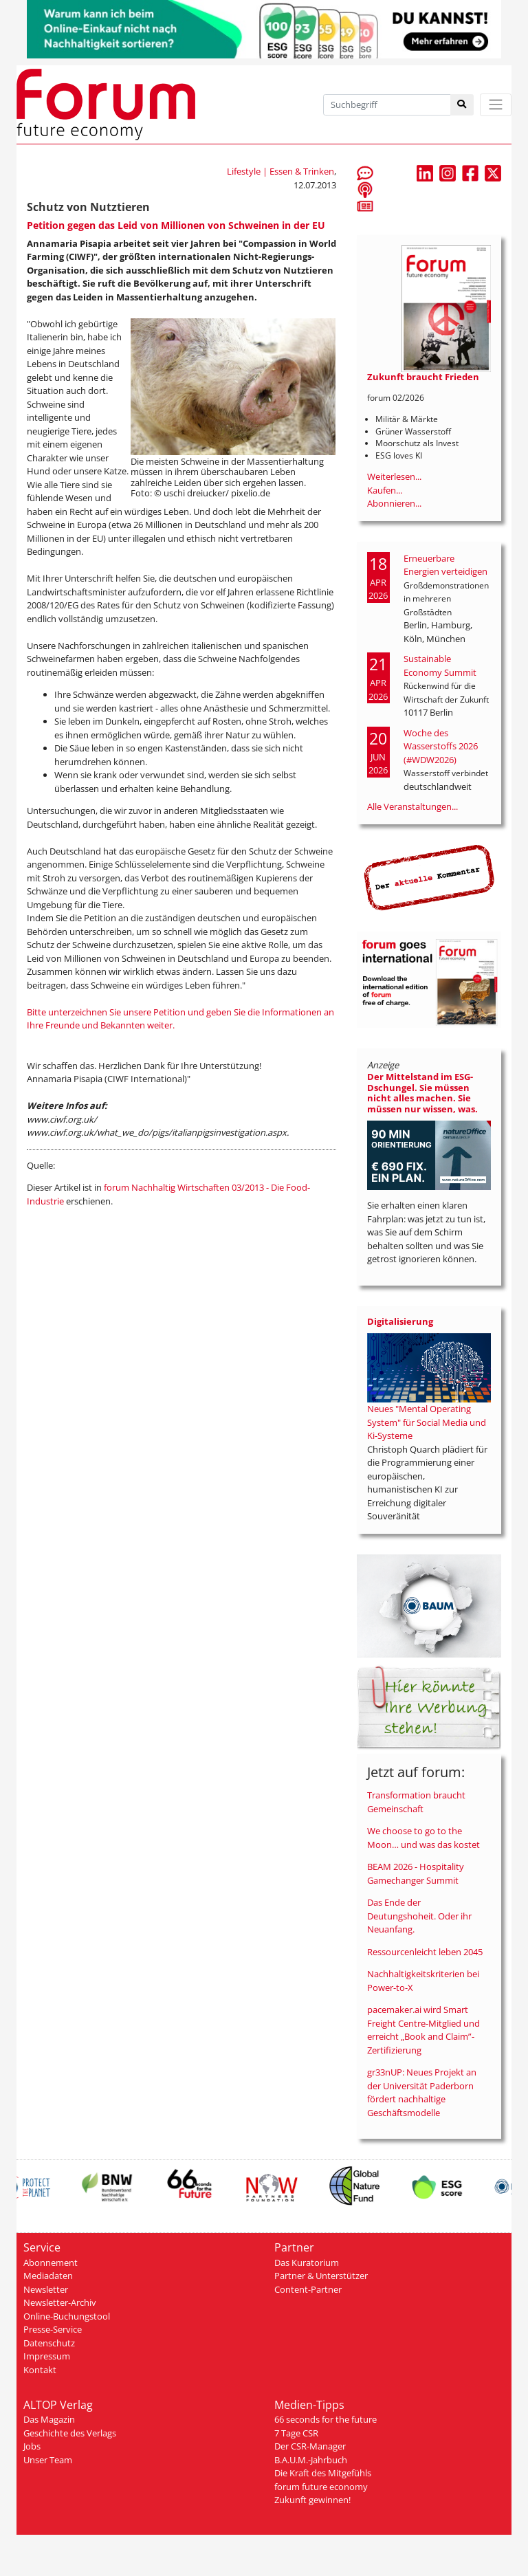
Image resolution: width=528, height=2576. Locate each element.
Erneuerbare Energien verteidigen (445, 565)
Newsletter (45, 2289)
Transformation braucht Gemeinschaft (416, 1802)
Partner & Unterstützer (321, 2275)
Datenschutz (49, 2343)
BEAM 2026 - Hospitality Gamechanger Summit (415, 1873)
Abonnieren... (394, 503)
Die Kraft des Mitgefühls (322, 2473)
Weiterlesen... (394, 476)
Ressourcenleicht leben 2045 (425, 1952)
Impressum (46, 2356)
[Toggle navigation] (496, 104)
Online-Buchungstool (66, 2316)
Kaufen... (384, 490)
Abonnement (50, 2262)
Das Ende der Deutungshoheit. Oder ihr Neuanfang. (419, 1915)
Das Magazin (49, 2419)
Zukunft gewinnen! (312, 2500)
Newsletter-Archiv (59, 2302)
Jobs (32, 2446)
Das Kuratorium (306, 2262)
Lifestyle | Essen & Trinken (280, 171)
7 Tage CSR (296, 2433)
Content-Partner (308, 2289)
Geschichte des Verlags (69, 2433)
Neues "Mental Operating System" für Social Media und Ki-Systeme (426, 1422)
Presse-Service (52, 2329)
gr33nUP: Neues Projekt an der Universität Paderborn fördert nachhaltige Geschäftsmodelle (421, 2092)
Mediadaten (48, 2275)
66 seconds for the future (325, 2419)
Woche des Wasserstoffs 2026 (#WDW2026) (441, 746)
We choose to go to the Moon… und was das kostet (423, 1838)
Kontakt (39, 2370)
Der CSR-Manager (310, 2446)
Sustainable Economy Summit (440, 665)
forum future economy (321, 2486)
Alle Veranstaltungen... (412, 806)
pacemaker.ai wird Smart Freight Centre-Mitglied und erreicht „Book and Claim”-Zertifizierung (423, 2029)
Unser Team (47, 2460)
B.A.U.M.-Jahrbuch (310, 2460)
